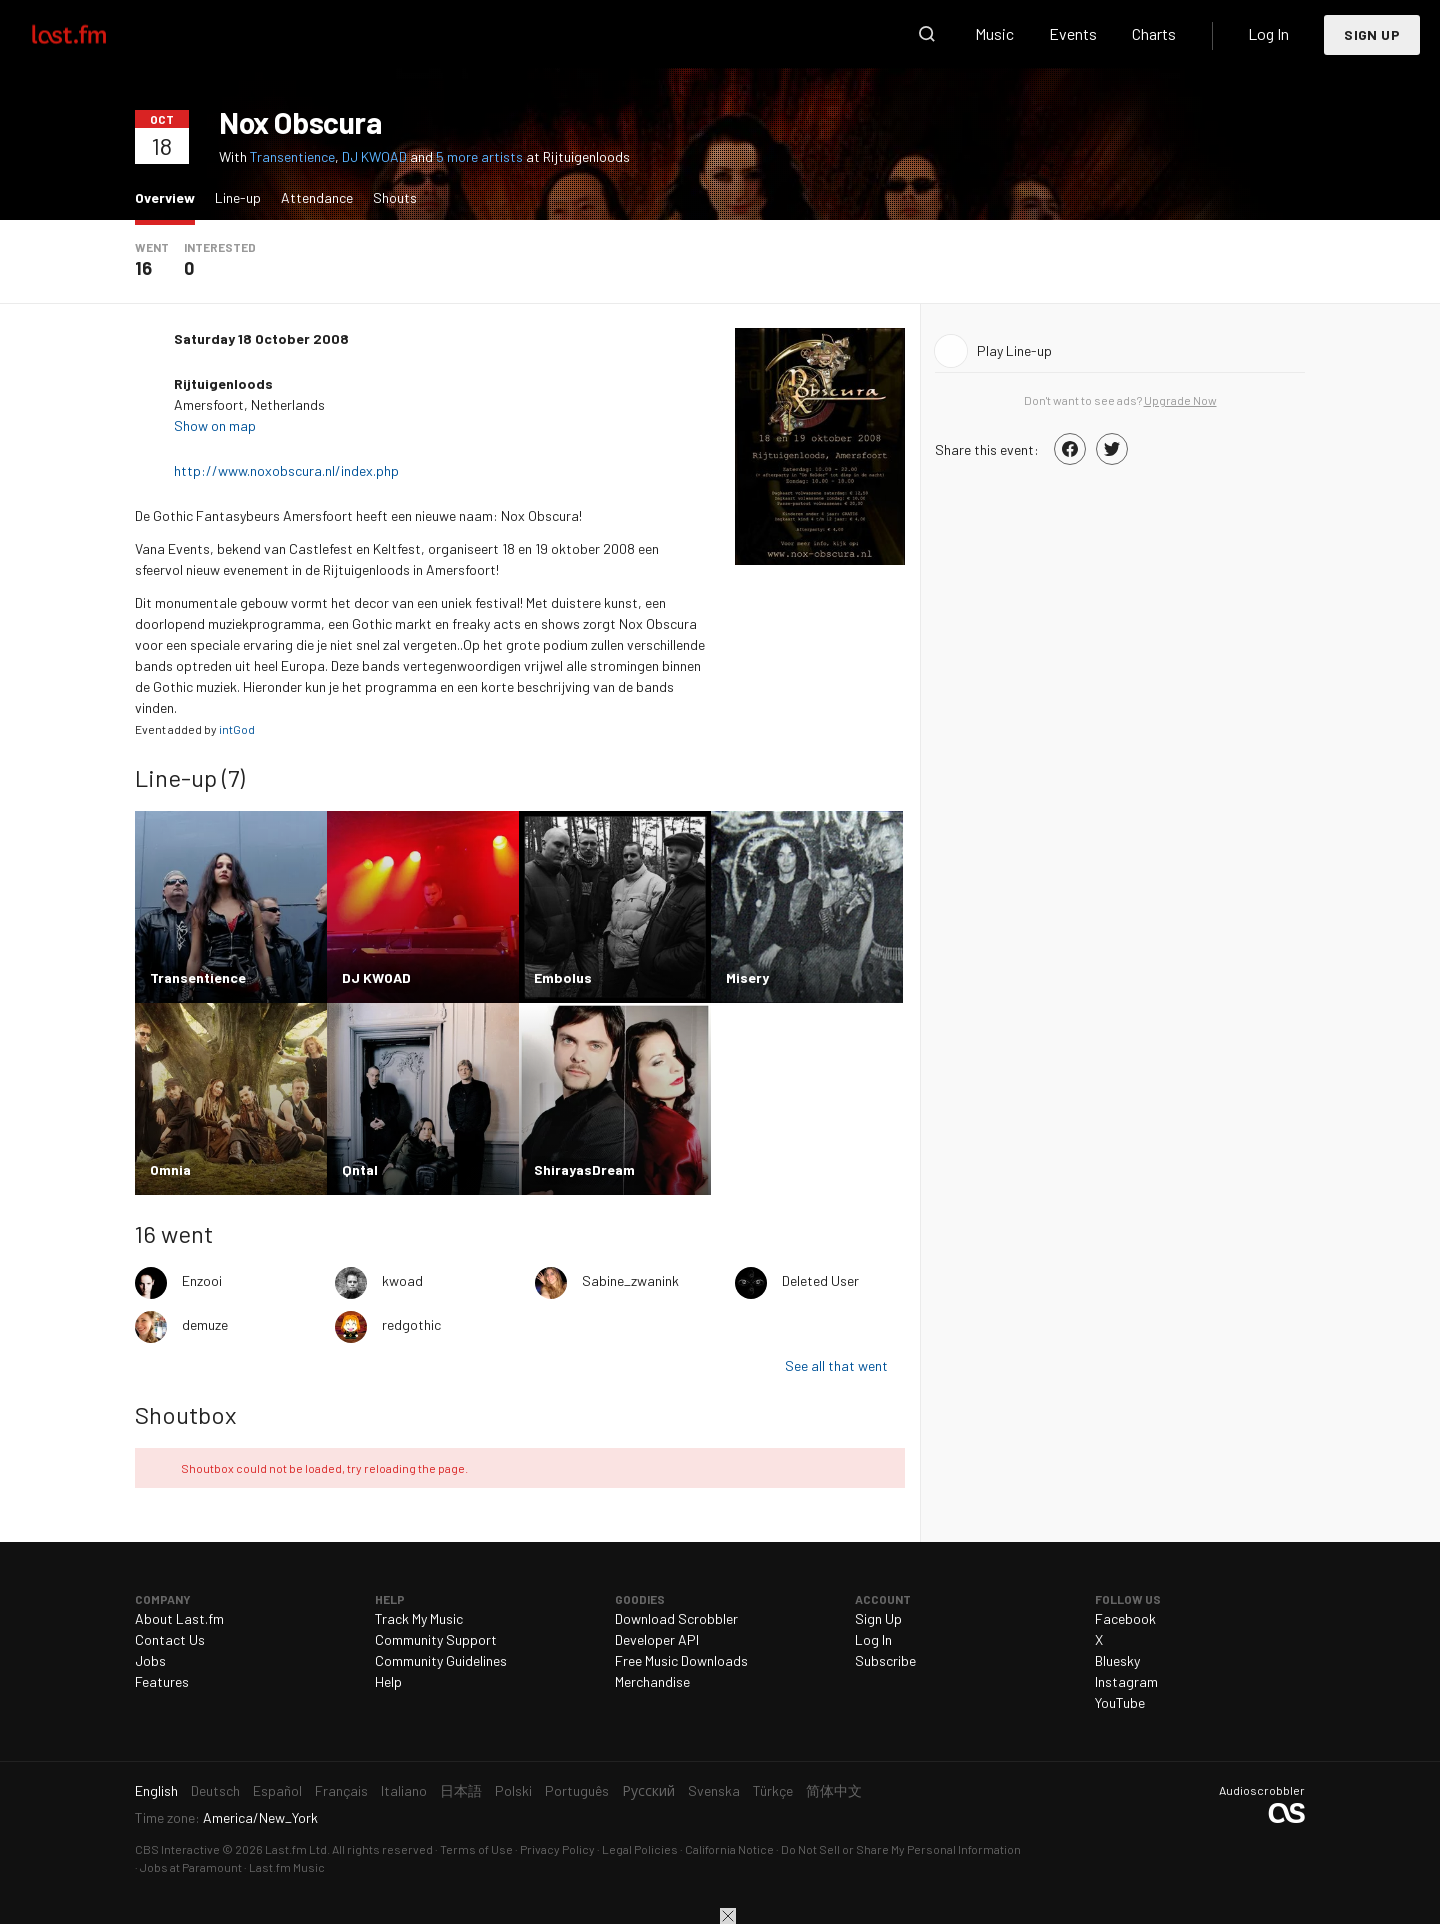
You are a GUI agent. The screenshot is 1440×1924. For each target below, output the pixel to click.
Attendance (317, 197)
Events (1073, 33)
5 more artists (481, 156)
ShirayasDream (584, 1169)
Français (341, 1790)
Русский (648, 1790)
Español (277, 1790)
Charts (1154, 33)
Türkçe (773, 1790)
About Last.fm (179, 1618)
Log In (1268, 33)
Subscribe (885, 1660)
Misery (747, 977)
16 (143, 268)
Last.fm (92, 34)
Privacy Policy (557, 1849)
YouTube (1120, 1702)
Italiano (404, 1790)
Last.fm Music (287, 1867)
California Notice (729, 1849)
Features (162, 1681)
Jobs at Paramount (191, 1867)
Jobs (150, 1660)
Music (994, 33)
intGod (237, 729)
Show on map (216, 425)
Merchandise (652, 1681)
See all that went (836, 1365)
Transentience (292, 156)
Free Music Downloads (681, 1660)
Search (927, 34)
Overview (170, 196)
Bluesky (1117, 1660)
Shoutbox (185, 1414)
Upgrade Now (1180, 400)
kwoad (402, 1280)
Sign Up (1372, 34)
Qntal (360, 1169)
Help (388, 1681)
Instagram (1126, 1681)
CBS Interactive (177, 1849)
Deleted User (820, 1280)
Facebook (1125, 1618)
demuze (205, 1324)
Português (577, 1790)
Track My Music (419, 1618)
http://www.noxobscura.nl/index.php (288, 470)
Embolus (563, 977)
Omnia (170, 1169)
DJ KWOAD (374, 156)
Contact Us (170, 1639)
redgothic (411, 1324)
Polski (513, 1790)
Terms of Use (476, 1849)
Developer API (657, 1639)
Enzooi (202, 1280)
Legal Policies (640, 1849)
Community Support (436, 1639)
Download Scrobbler (676, 1618)
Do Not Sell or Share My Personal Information (901, 1849)
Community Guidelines (441, 1660)
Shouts (395, 197)
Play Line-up (1014, 350)
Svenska (714, 1790)
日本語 (461, 1790)
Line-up (238, 197)
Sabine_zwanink (630, 1280)
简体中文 (834, 1790)
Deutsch (215, 1790)
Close (728, 1916)
